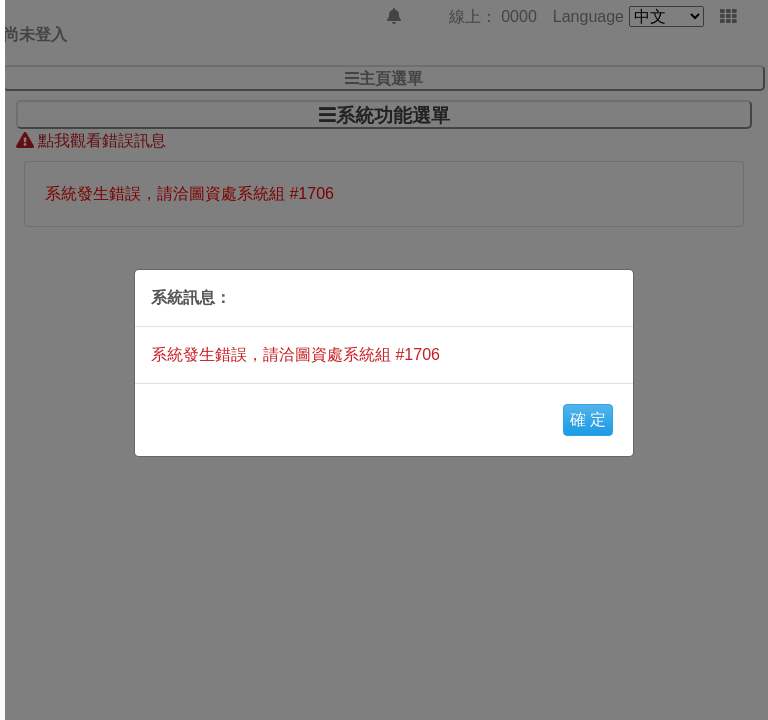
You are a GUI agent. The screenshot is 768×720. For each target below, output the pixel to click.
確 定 (588, 419)
